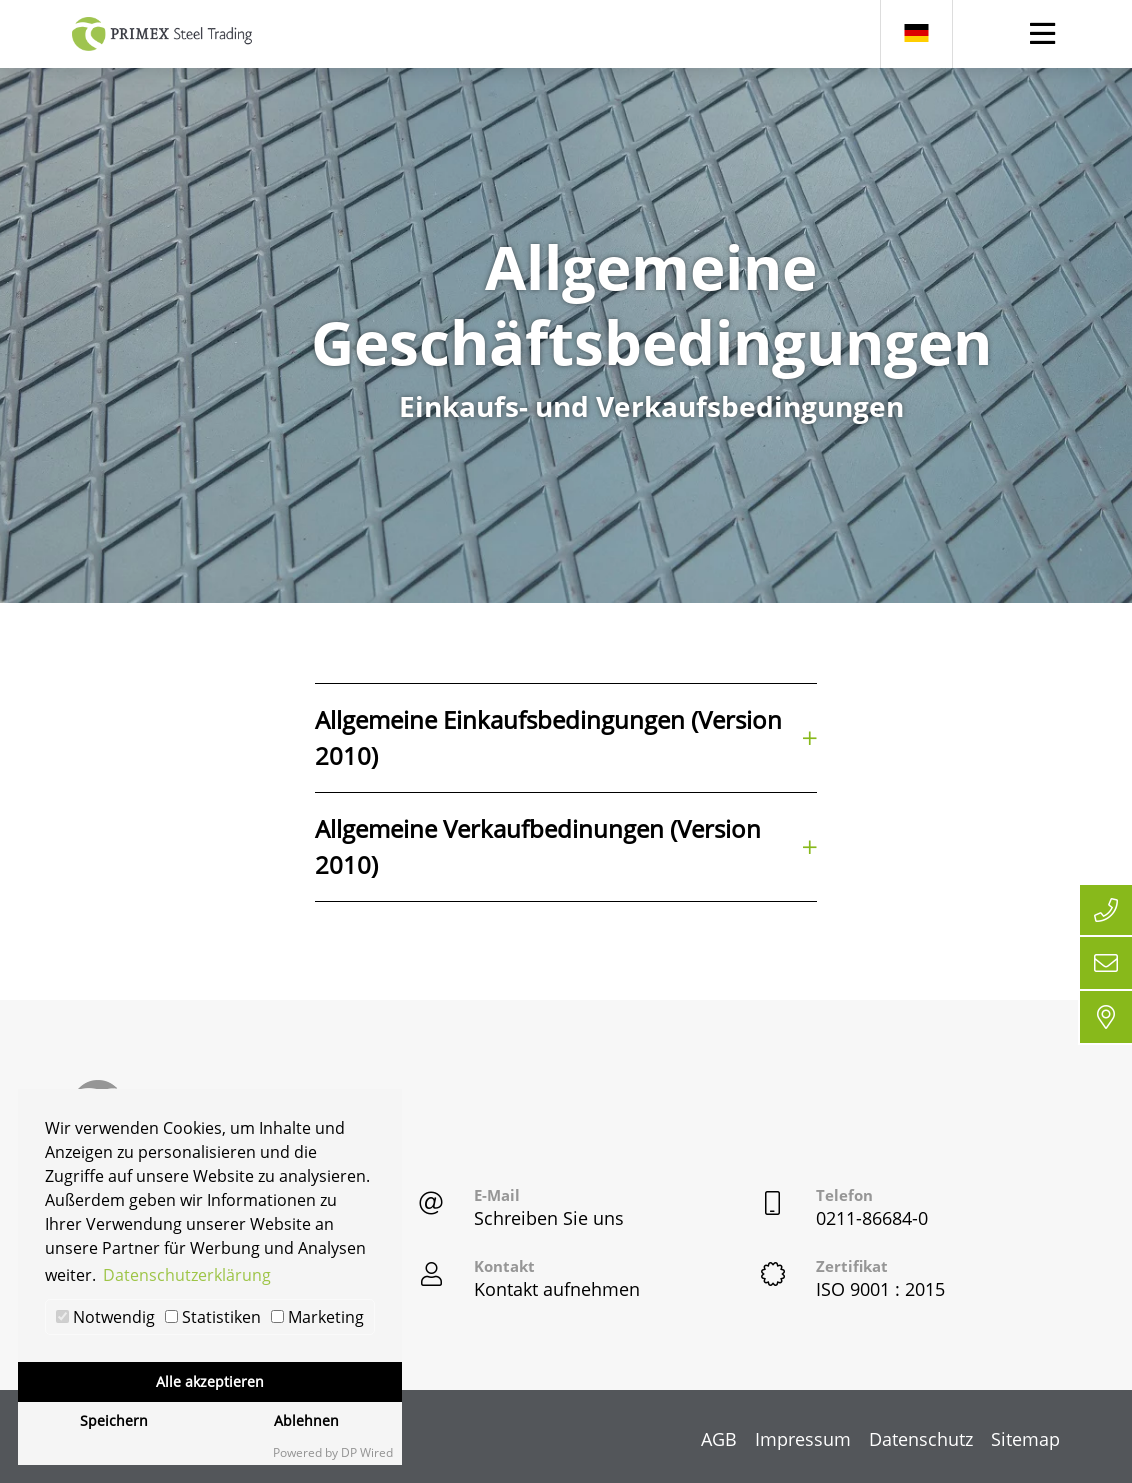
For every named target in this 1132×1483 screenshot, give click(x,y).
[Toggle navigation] (1042, 34)
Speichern (114, 1420)
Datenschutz (921, 1439)
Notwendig (105, 1317)
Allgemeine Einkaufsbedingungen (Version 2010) (566, 737)
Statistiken (213, 1317)
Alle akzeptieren (210, 1381)
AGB (719, 1439)
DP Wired (367, 1452)
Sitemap (1025, 1439)
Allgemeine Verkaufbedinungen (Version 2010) (566, 846)
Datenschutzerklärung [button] (187, 1275)
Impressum (803, 1439)
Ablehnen (306, 1420)
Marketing (317, 1317)
